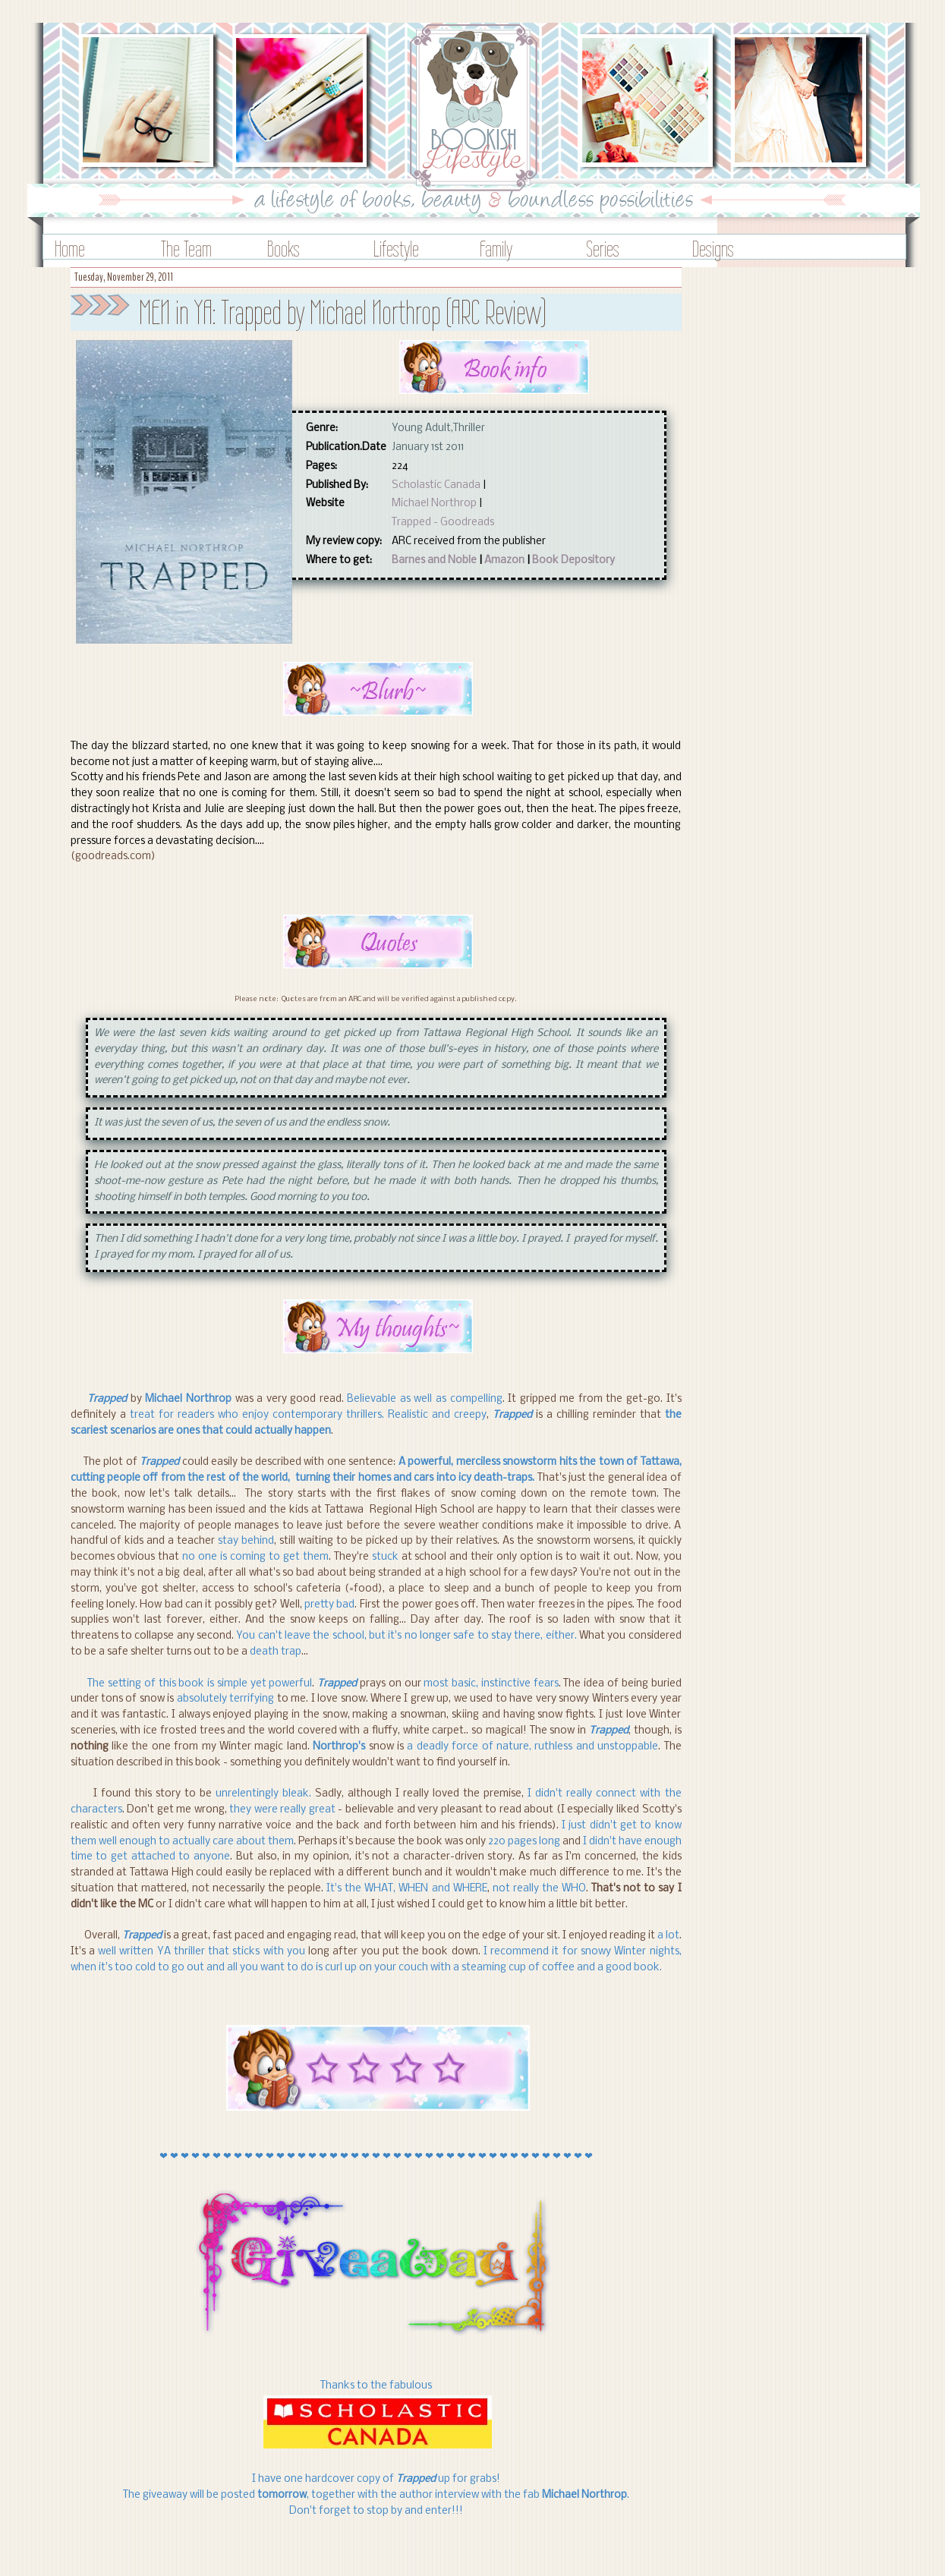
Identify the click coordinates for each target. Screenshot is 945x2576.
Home (70, 248)
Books (283, 248)
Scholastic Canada (436, 485)
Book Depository (573, 560)
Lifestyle (396, 248)
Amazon (504, 560)
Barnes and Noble (434, 560)
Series (602, 248)
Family (496, 248)
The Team (186, 248)
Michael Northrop (434, 503)
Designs (713, 248)
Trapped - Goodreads (443, 522)
